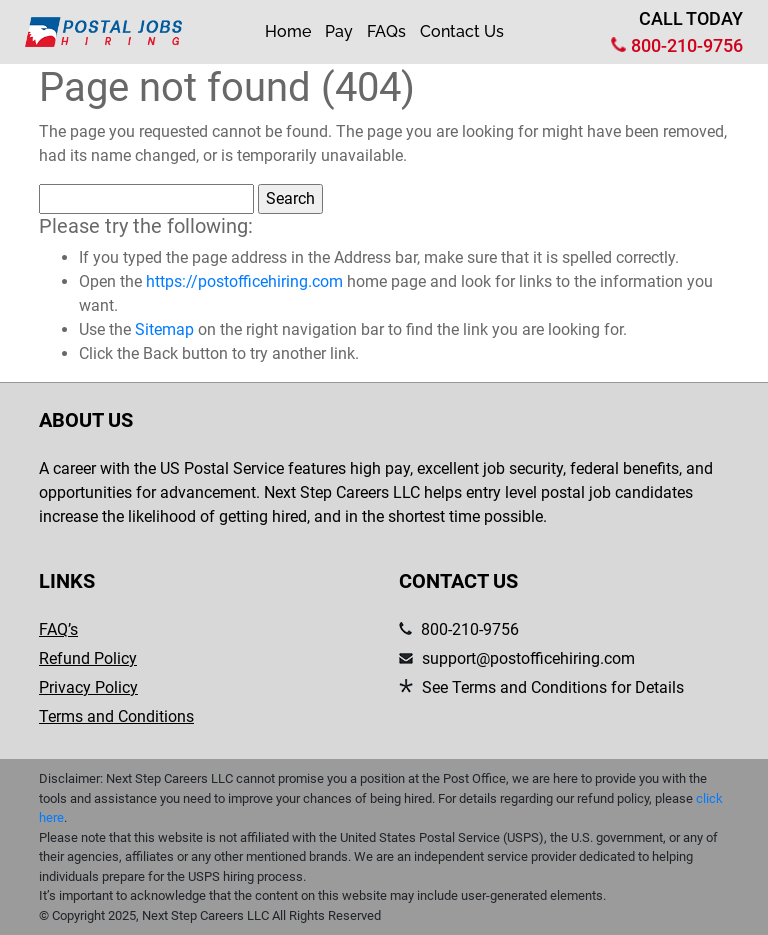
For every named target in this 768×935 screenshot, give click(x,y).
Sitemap (164, 329)
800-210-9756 (687, 45)
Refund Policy (88, 658)
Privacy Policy (88, 687)
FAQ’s (58, 629)
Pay (339, 31)
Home (288, 31)
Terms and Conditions (116, 716)
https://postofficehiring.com (244, 281)
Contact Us (462, 31)
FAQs (386, 31)
